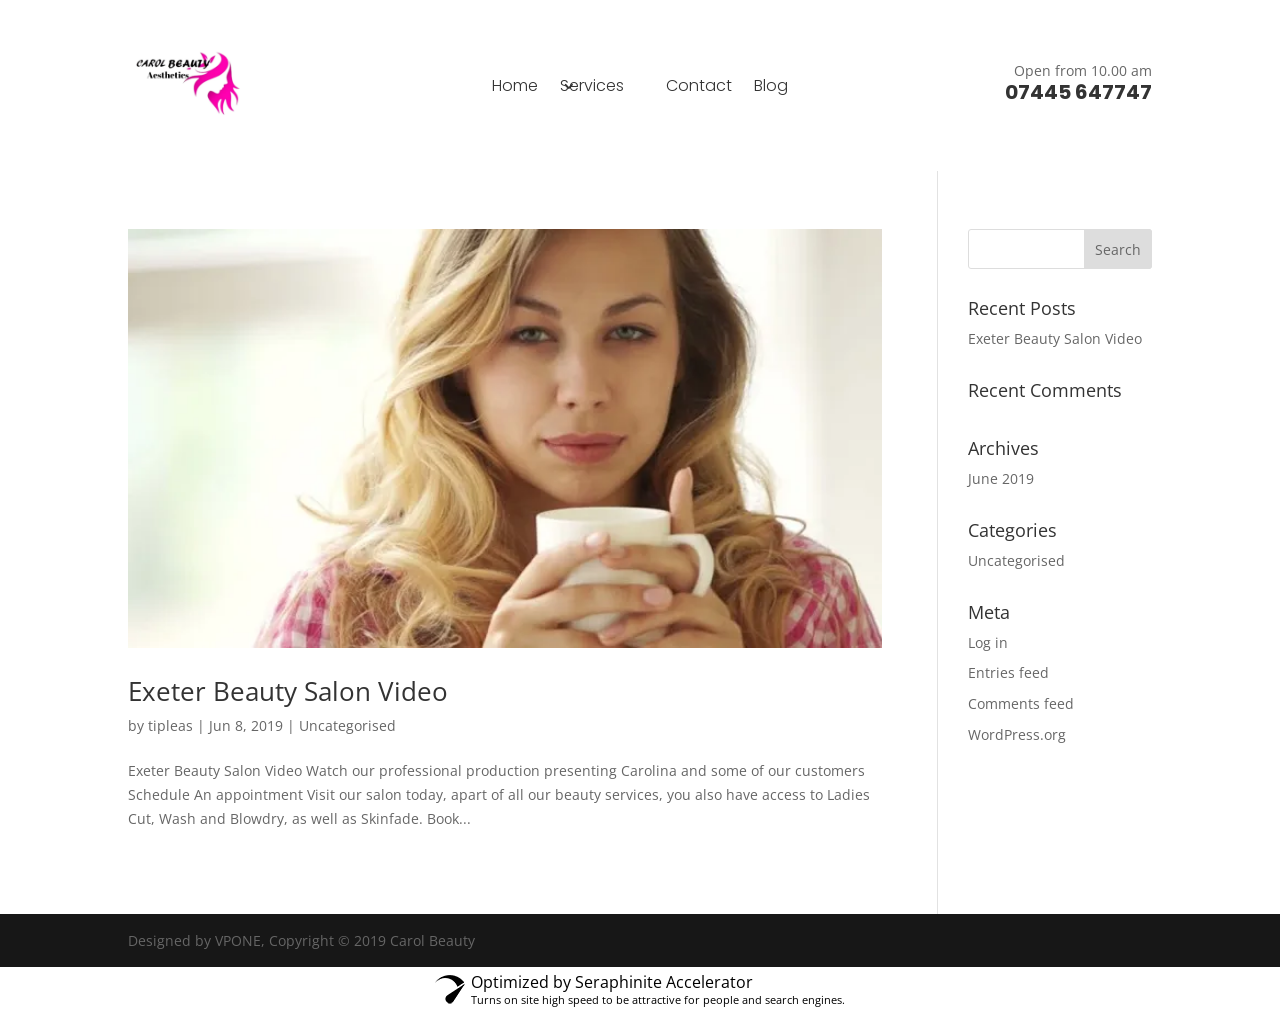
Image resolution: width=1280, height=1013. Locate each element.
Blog (771, 88)
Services (592, 88)
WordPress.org (1017, 734)
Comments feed (1021, 703)
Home (515, 88)
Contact (699, 88)
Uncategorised (347, 725)
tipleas (170, 725)
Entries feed (1008, 672)
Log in (988, 642)
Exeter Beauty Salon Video (288, 691)
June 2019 (1001, 478)
